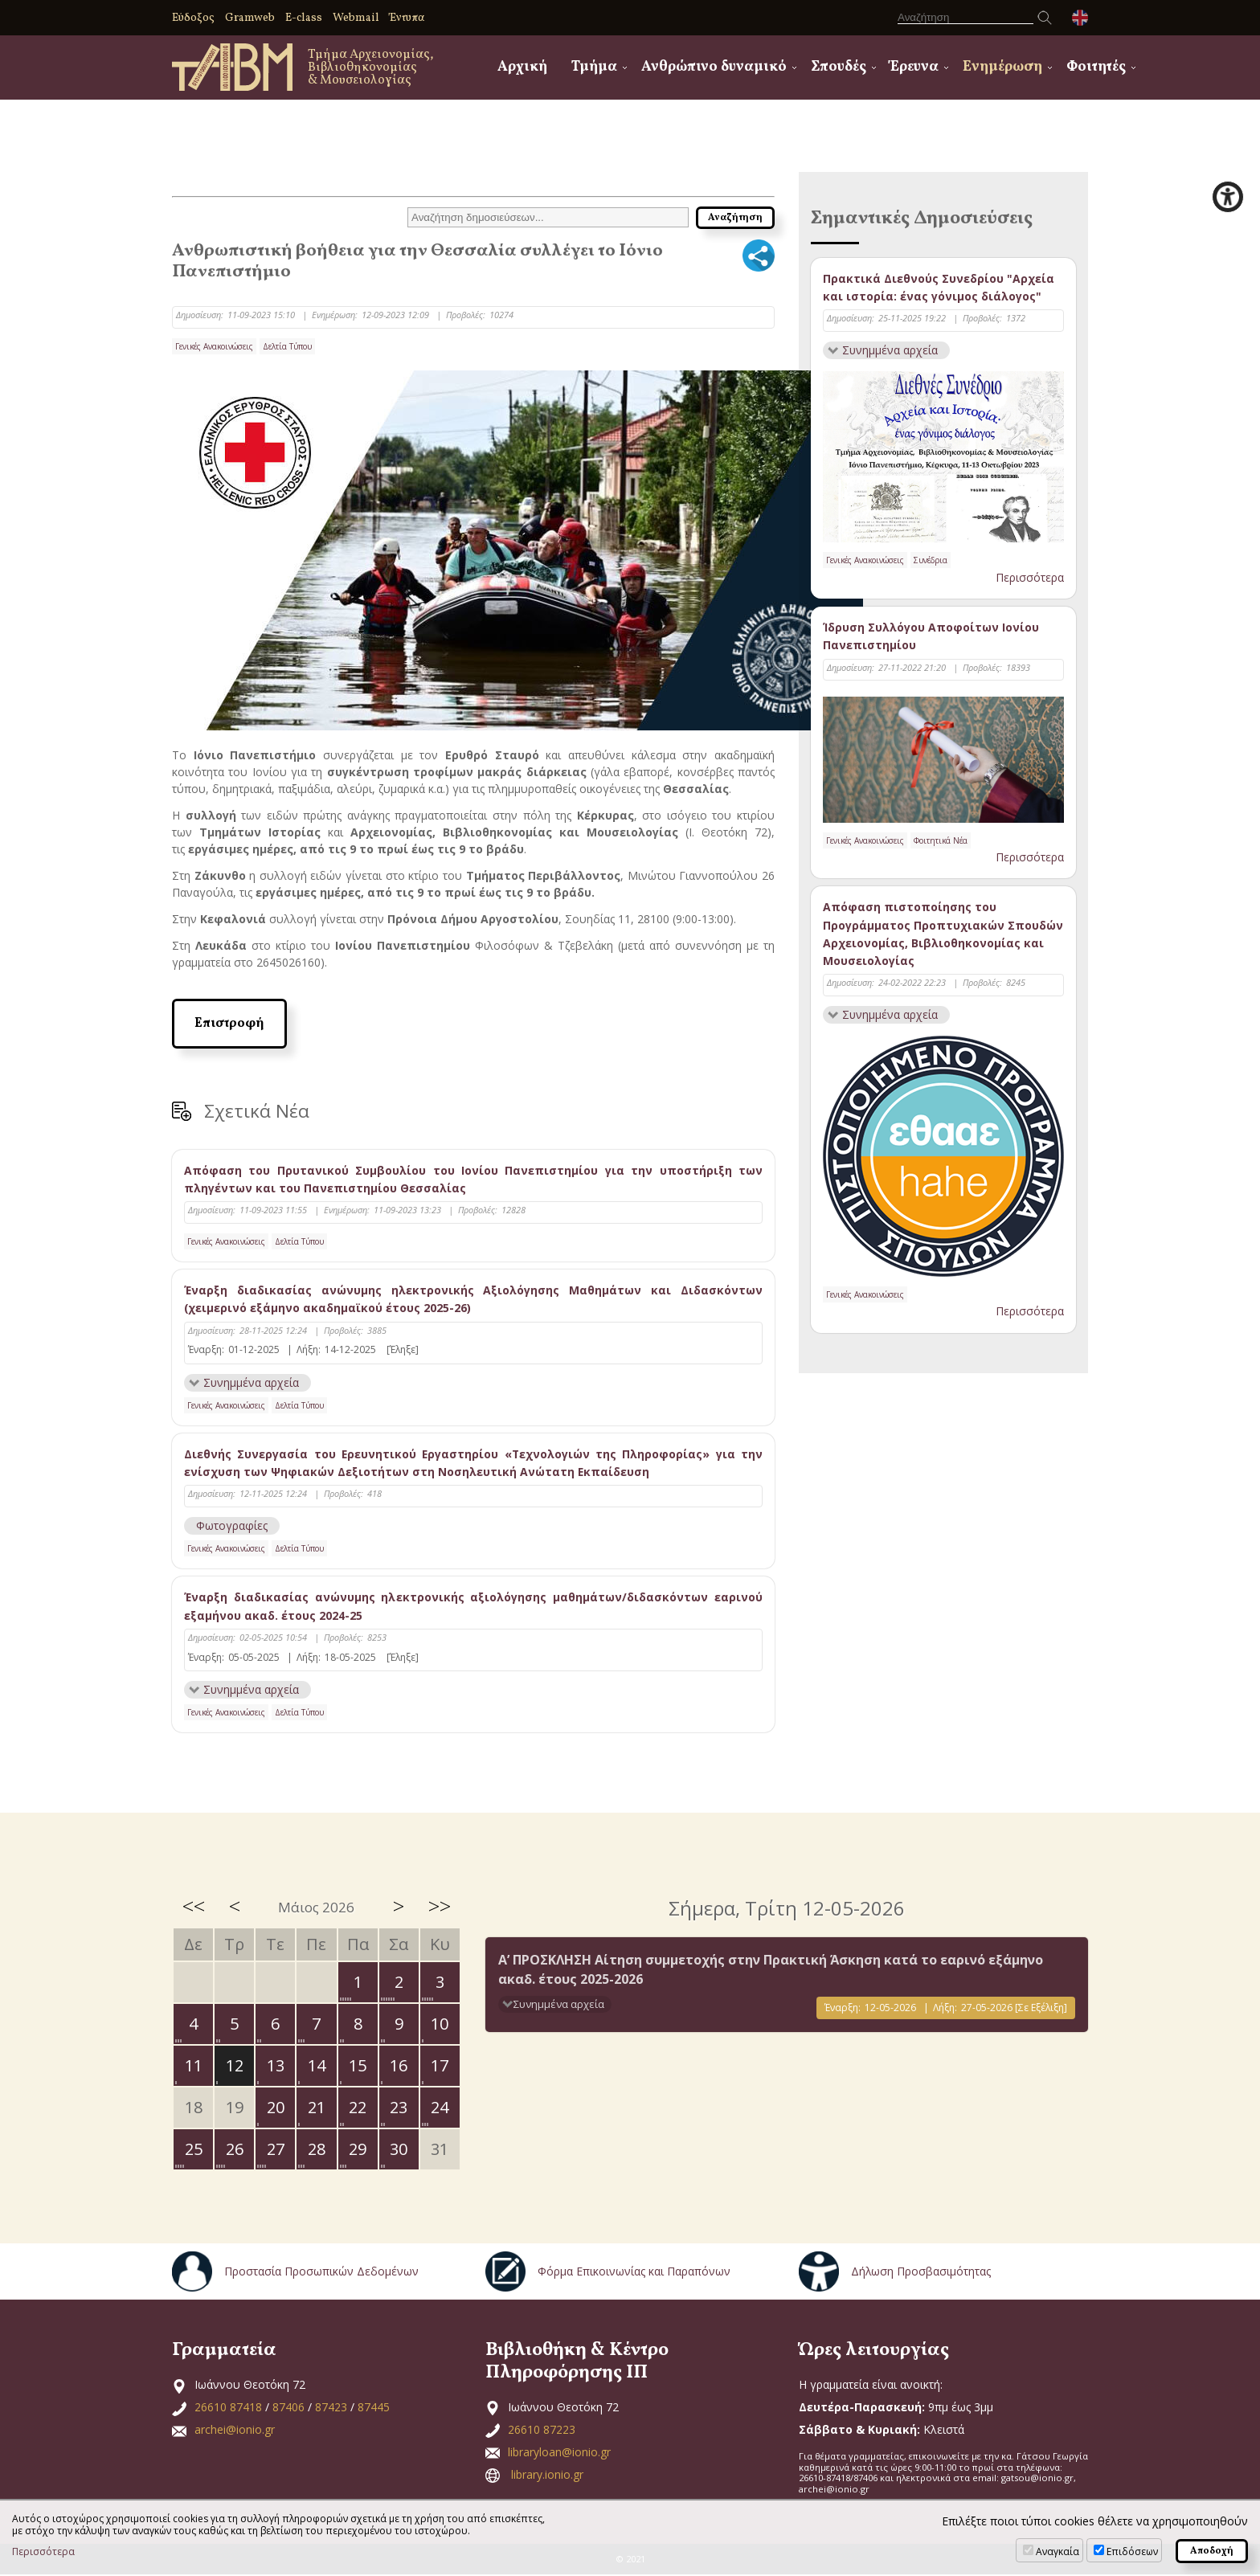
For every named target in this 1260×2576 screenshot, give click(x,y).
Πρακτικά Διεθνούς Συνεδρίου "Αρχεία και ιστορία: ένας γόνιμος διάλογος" (938, 287)
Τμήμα (594, 67)
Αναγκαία (1057, 2551)
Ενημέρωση (1002, 67)
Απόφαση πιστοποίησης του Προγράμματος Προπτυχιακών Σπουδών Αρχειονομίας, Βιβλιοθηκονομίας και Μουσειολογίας (943, 934)
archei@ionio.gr (234, 2431)
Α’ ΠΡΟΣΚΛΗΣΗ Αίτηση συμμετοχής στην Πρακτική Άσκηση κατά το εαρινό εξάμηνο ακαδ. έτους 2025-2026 (770, 1970)
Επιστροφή (229, 1023)
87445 (374, 2408)
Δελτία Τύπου (287, 346)
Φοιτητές (1096, 67)
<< (193, 1907)
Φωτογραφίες (232, 1526)
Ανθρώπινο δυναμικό (714, 67)
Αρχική (522, 67)
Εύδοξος (193, 18)
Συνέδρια (930, 560)
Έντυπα (407, 18)
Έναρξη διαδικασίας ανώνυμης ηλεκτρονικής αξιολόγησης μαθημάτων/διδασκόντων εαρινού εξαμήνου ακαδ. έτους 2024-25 (473, 1607)
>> (439, 1907)
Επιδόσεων (1132, 2551)
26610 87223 (541, 2431)
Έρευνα (914, 67)
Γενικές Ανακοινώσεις (214, 346)
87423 (331, 2408)
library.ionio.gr (547, 2476)
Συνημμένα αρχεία (251, 1382)
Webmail (356, 18)
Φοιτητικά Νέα (941, 840)
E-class (303, 18)
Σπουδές (838, 67)
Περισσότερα (1030, 577)
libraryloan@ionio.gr (559, 2453)
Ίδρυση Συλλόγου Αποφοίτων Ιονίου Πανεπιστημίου (931, 636)
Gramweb (250, 18)
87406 (288, 2408)
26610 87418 (228, 2408)
